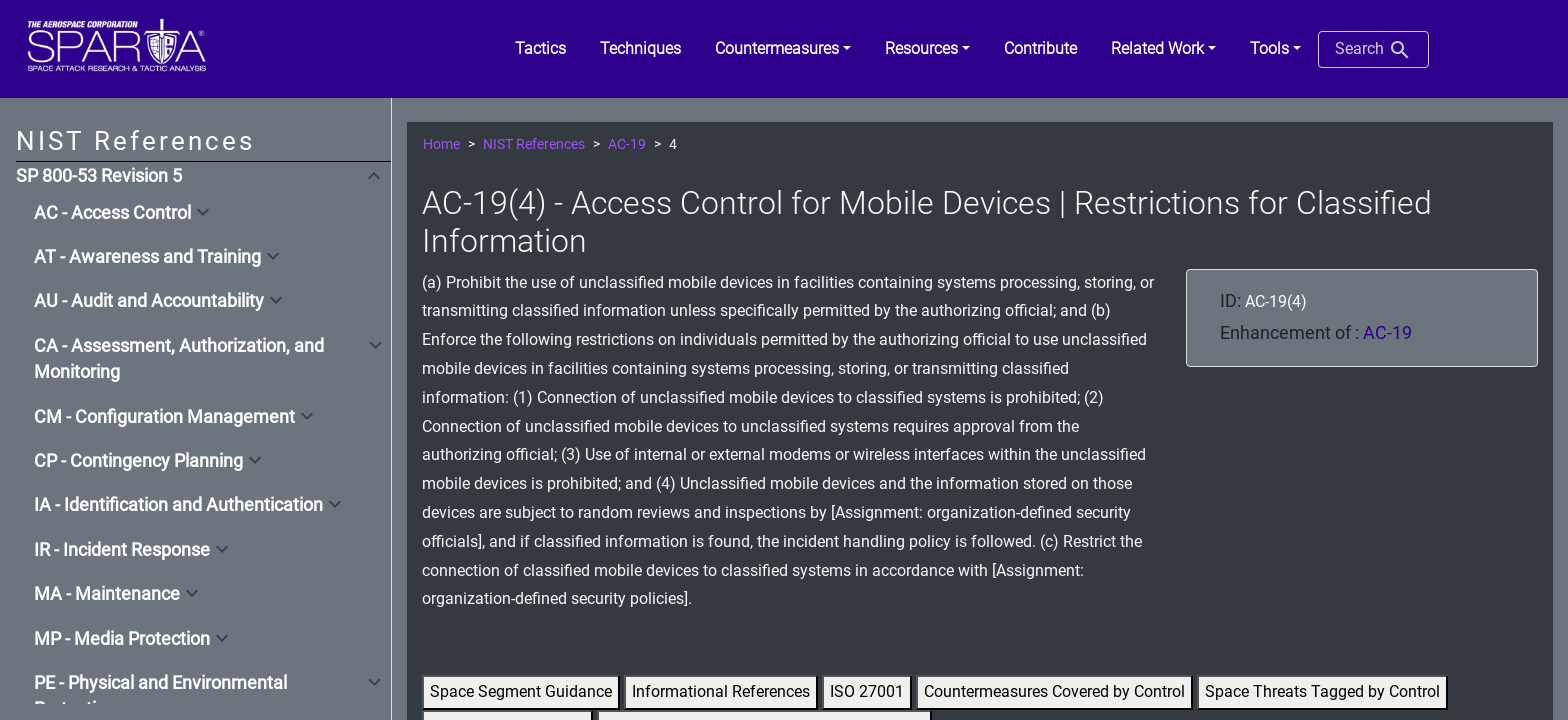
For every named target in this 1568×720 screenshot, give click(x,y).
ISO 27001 (867, 691)
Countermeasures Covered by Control (1054, 691)
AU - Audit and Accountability (149, 301)
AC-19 (627, 144)
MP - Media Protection (122, 639)
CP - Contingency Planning (138, 461)
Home (441, 144)
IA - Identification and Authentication (178, 505)
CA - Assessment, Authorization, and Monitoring (179, 359)
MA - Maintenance (107, 594)
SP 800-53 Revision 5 (99, 176)
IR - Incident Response (122, 550)
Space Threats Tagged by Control (1322, 691)
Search (1373, 50)
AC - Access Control (112, 213)
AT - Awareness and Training (147, 257)
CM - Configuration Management (164, 417)
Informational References (721, 691)
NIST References (534, 144)
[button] (783, 49)
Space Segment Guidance (521, 691)
